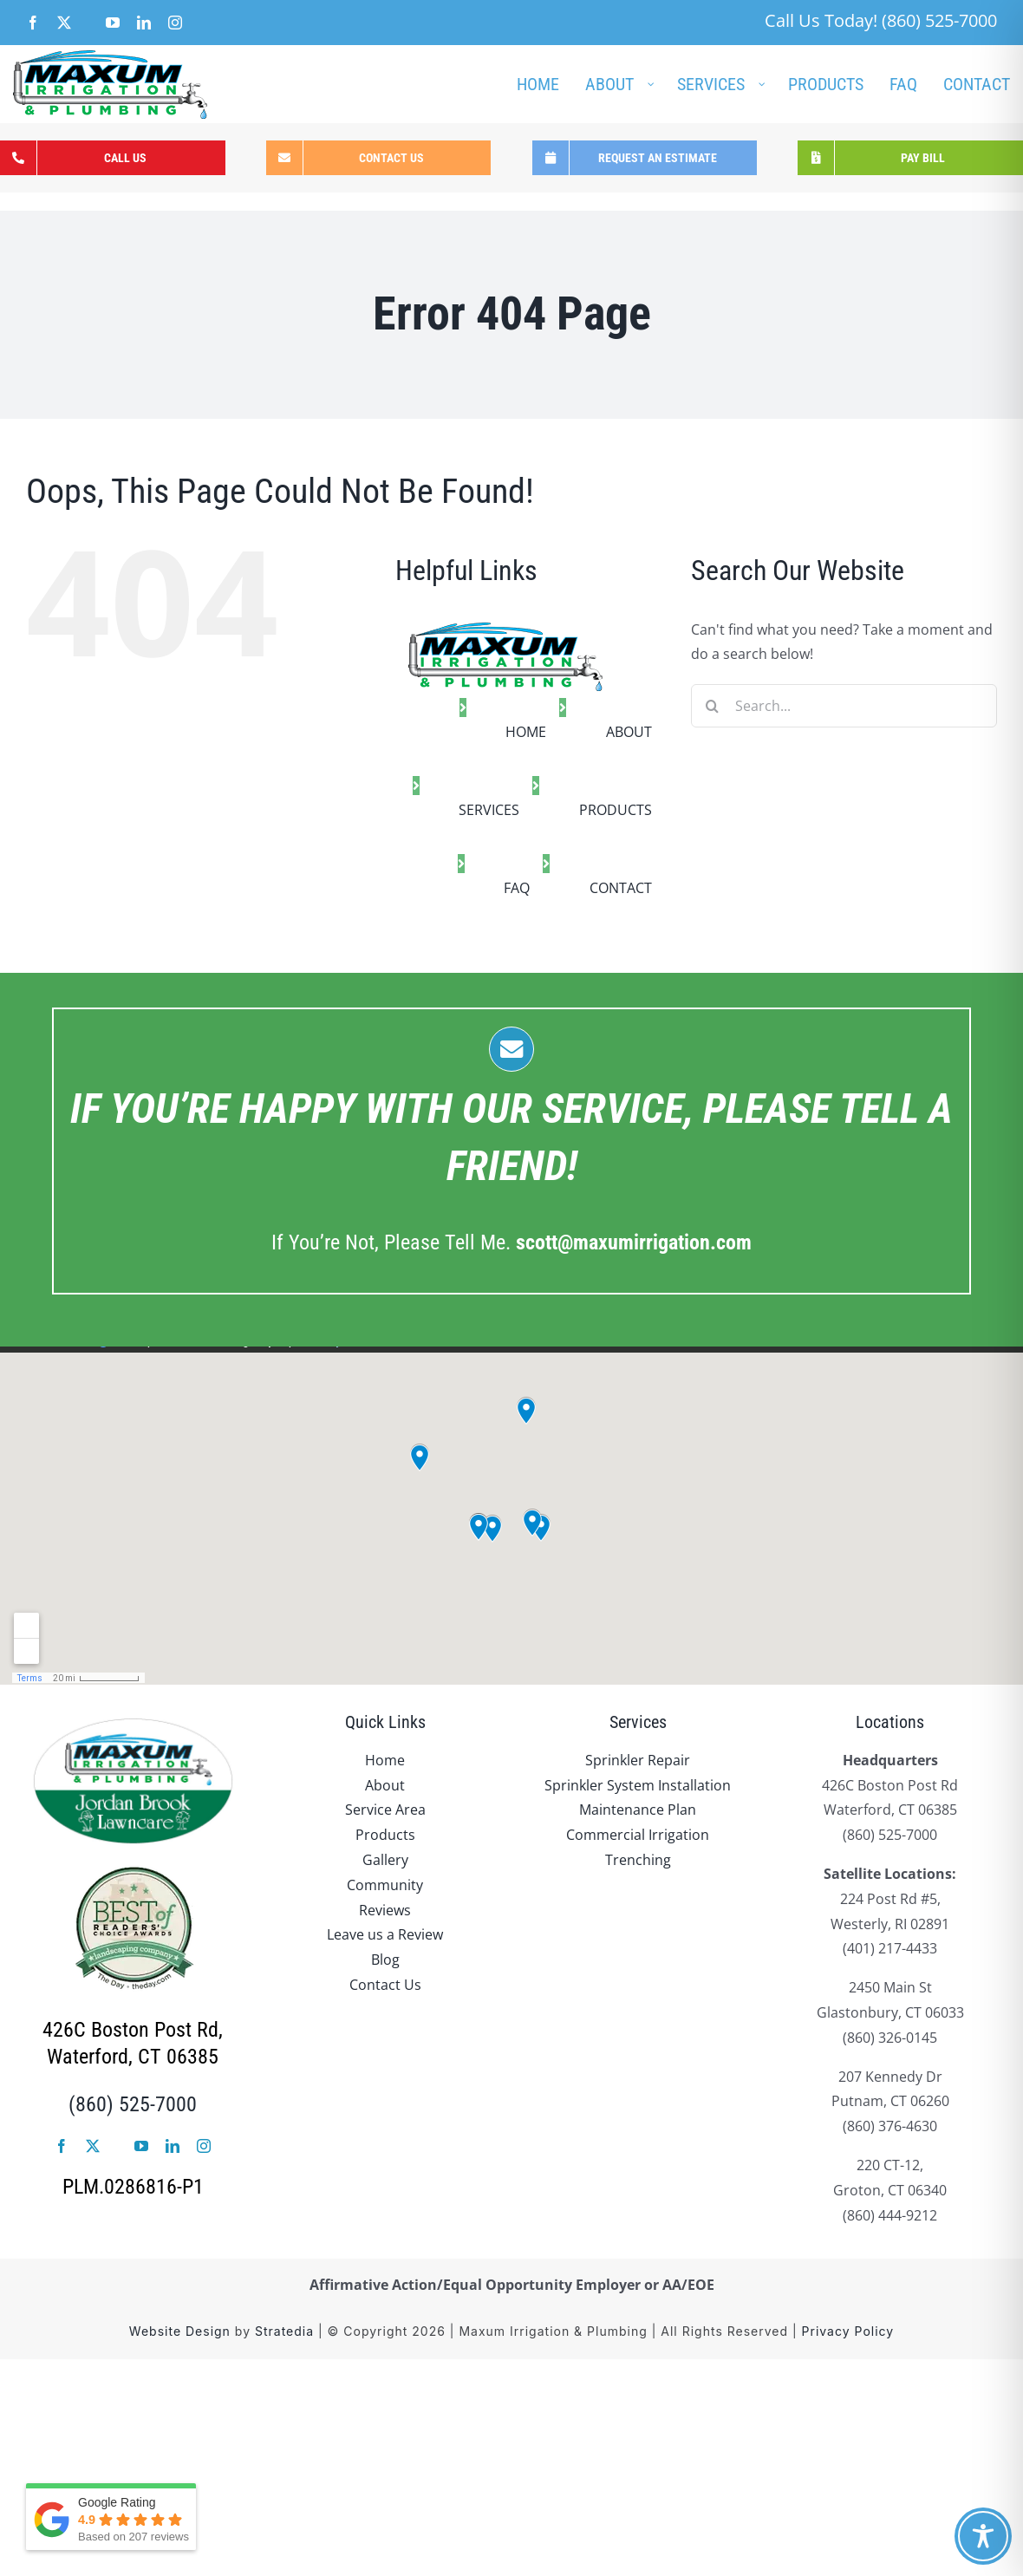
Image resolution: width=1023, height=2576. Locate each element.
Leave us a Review (385, 1934)
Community (385, 1885)
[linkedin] (172, 2146)
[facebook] (61, 2146)
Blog (385, 1959)
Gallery (385, 1859)
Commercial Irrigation (637, 1834)
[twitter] (93, 2146)
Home (385, 1760)
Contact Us (385, 1984)
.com (634, 1242)
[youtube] (141, 2146)
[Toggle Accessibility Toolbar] (983, 2536)
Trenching (638, 1859)
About (385, 1785)
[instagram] (204, 2146)
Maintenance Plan (637, 1809)
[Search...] (844, 705)
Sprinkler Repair (637, 1760)
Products (385, 1834)
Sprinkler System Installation (637, 1785)
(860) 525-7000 (132, 2104)
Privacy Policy (848, 2331)
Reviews (385, 1910)
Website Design (180, 2331)
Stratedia (284, 2331)
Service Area (385, 1809)
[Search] (712, 705)
